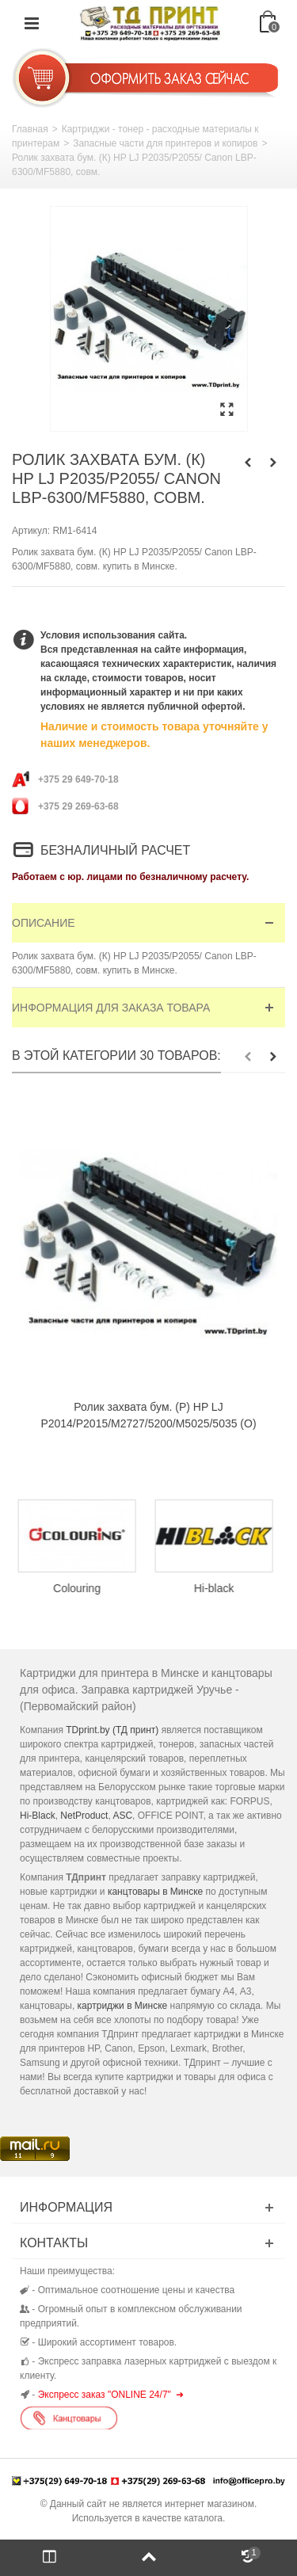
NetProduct (84, 1815)
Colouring (81, 1588)
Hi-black (217, 1588)
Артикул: (31, 530)
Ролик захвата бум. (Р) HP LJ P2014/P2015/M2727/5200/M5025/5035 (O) (148, 1415)
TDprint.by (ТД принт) (112, 1730)
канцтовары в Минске (155, 1891)
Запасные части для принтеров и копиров (165, 143)
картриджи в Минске (123, 2005)
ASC (122, 1815)
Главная (30, 129)
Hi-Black (37, 1815)
